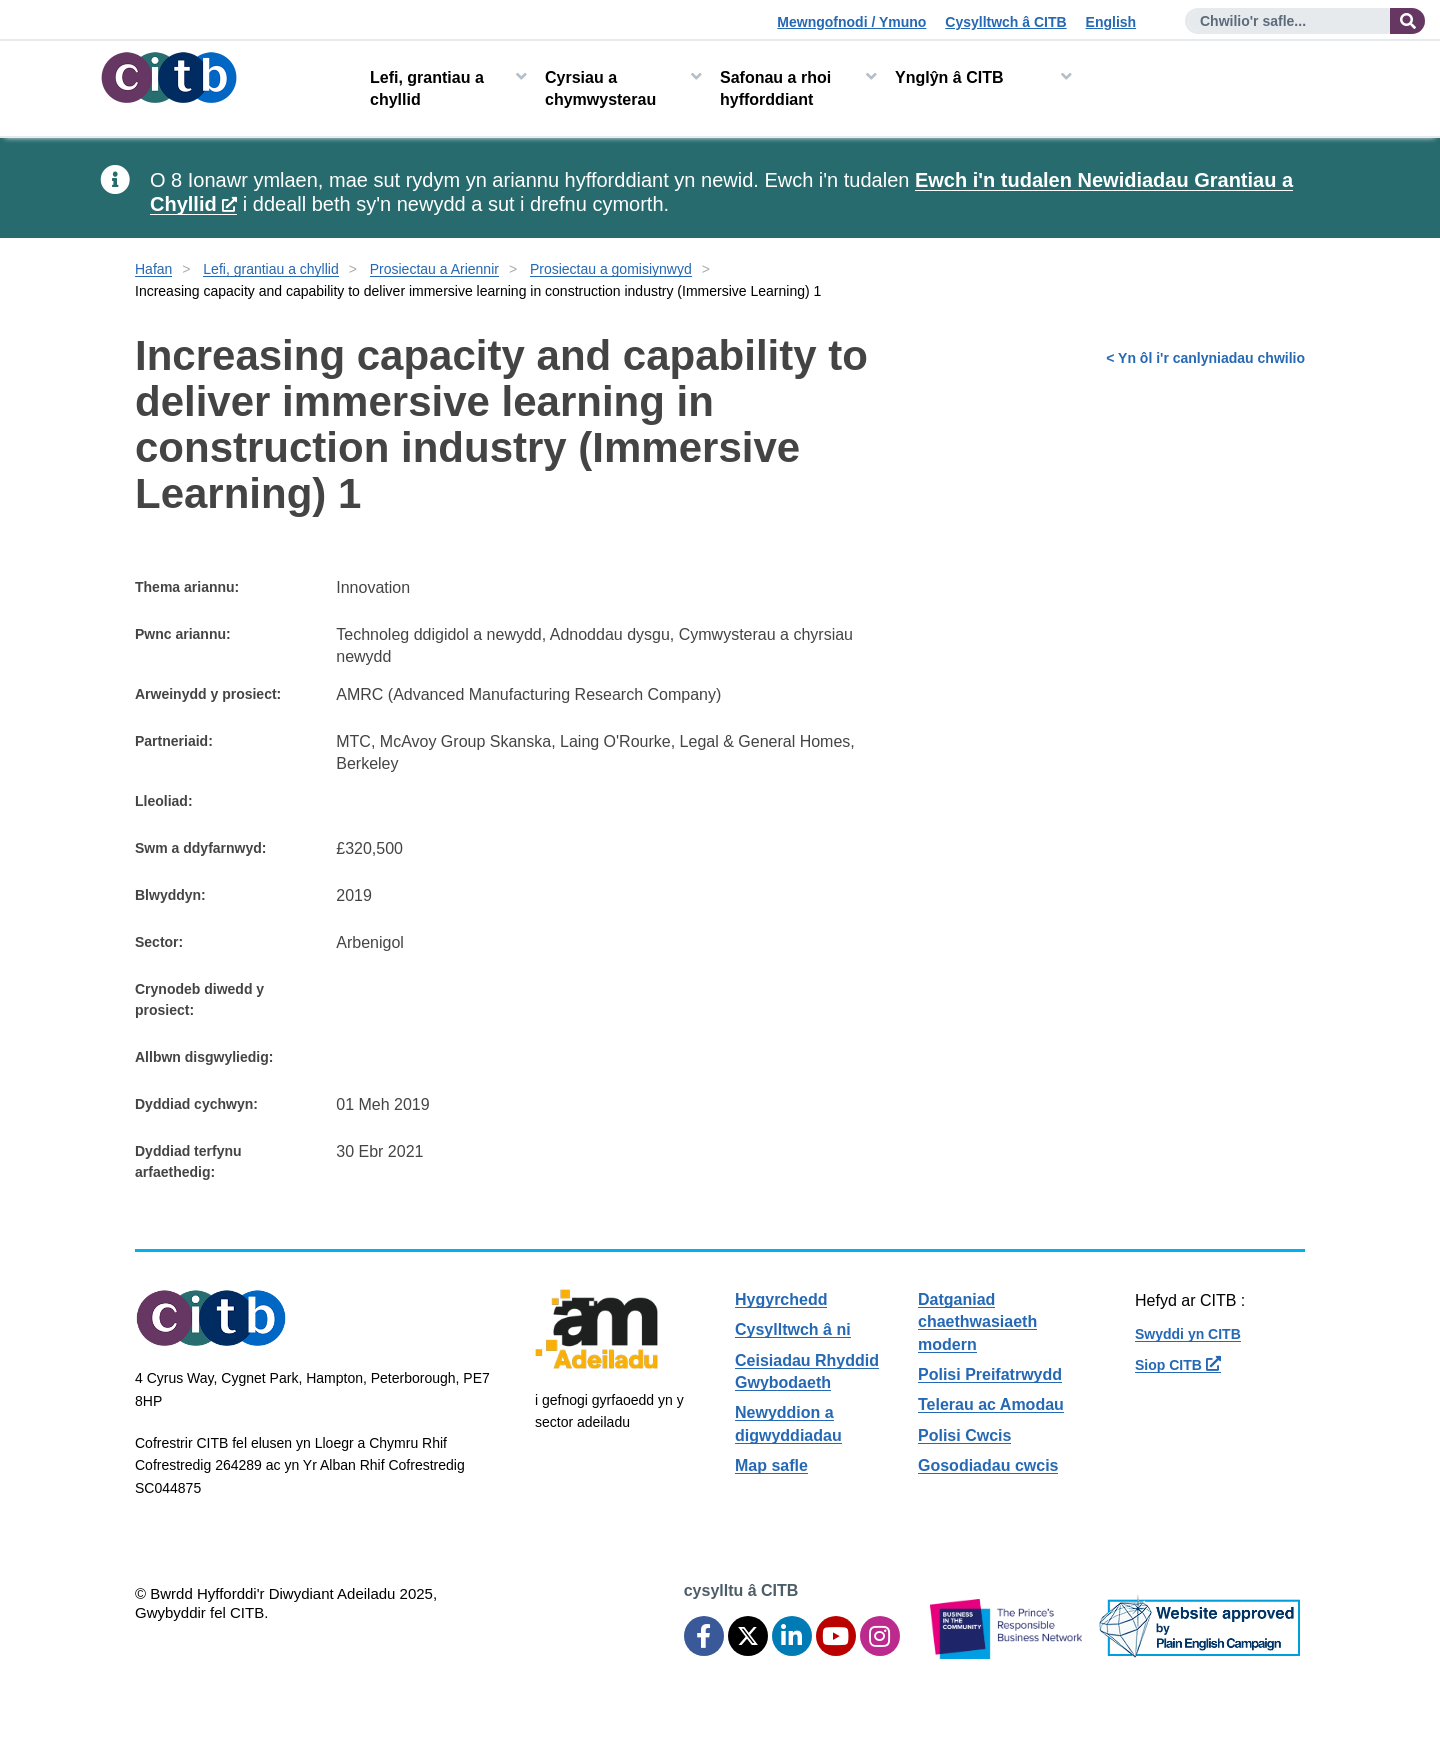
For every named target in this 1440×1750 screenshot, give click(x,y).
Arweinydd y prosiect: (208, 694)
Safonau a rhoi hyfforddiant (775, 88)
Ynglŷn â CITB (949, 77)
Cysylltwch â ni (793, 1329)
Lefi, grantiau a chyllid (427, 88)
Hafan (153, 269)
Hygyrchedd (781, 1299)
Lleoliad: (164, 801)
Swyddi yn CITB (1188, 1334)
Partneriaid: (174, 741)
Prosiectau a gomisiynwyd (611, 269)
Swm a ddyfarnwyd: (200, 848)
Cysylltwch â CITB (1005, 22)
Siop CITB (1178, 1365)
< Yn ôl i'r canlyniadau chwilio (1205, 358)
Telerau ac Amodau (991, 1404)
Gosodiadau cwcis (988, 1465)
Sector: (159, 942)
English (1111, 22)
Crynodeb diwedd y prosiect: (199, 999)
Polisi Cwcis (964, 1435)
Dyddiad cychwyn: (196, 1104)
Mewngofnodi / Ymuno (851, 22)
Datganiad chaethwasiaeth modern (977, 1322)
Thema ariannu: (187, 587)
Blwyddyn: (170, 895)
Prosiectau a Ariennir (434, 269)
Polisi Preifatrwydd (990, 1374)
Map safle (771, 1465)
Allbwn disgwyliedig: (204, 1057)
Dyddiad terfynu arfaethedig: (188, 1161)
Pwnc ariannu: (183, 634)
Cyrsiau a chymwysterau (600, 88)
